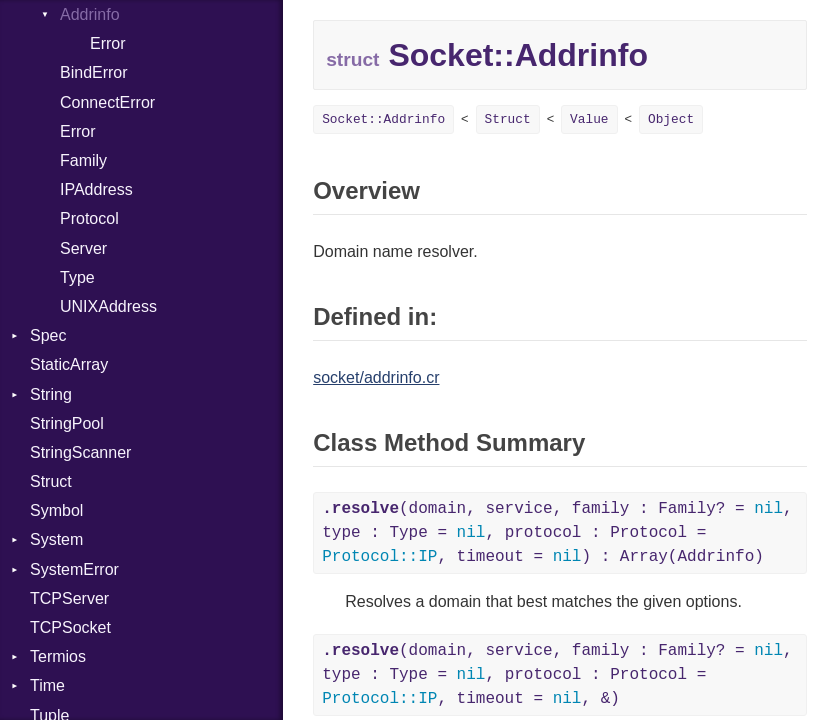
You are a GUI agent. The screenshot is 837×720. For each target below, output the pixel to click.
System (56, 539)
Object (671, 119)
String (51, 394)
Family (83, 160)
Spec (48, 335)
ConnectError (107, 102)
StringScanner (80, 452)
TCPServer (69, 598)
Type (77, 277)
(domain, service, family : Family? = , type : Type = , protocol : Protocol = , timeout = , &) (557, 675)
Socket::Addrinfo (383, 119)
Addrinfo (90, 14)
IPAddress (96, 189)
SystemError (74, 569)
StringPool (67, 423)
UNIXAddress (108, 306)
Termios (58, 656)
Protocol (89, 218)
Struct (51, 481)
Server (83, 248)
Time (47, 685)
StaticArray (69, 364)
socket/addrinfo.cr (376, 377)
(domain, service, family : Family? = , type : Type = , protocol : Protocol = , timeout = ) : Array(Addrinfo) (557, 533)
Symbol (56, 510)
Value (589, 119)
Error (108, 43)
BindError (94, 72)
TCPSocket (70, 627)
